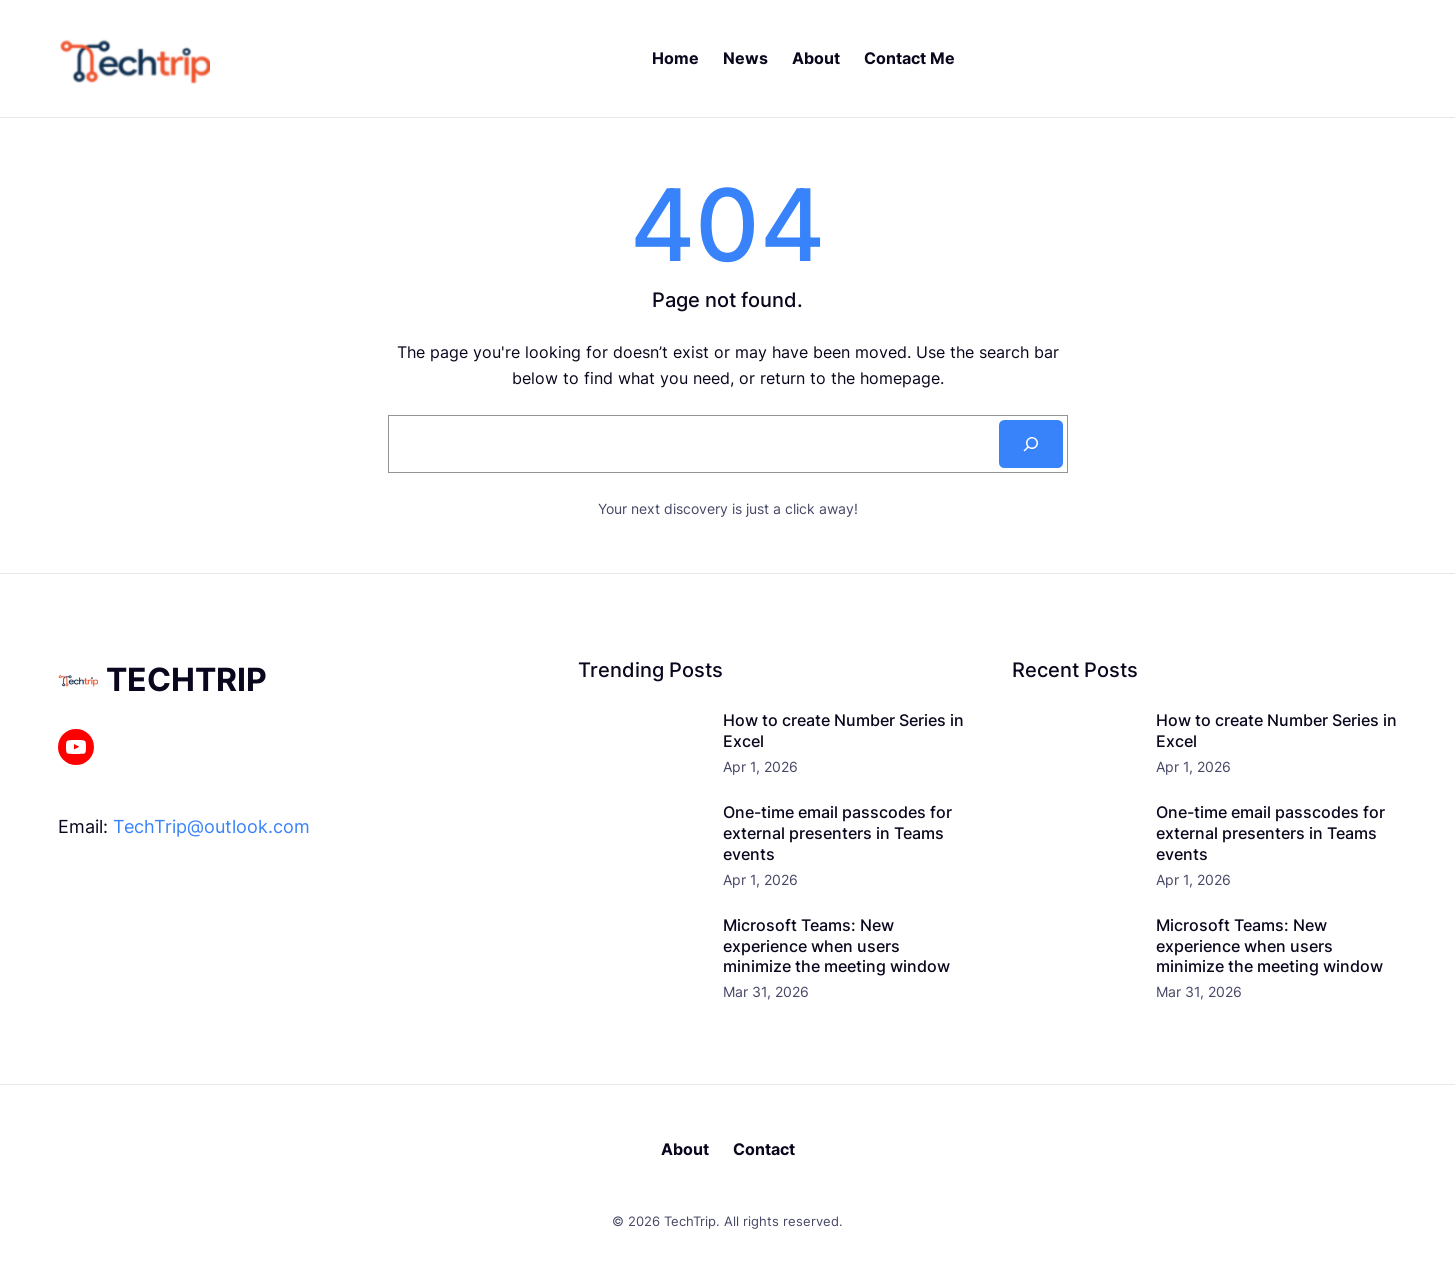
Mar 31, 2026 (766, 991)
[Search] (1031, 444)
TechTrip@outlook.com (211, 826)
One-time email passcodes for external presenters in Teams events (837, 833)
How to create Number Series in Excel (843, 730)
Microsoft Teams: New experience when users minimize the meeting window (836, 946)
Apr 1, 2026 (760, 766)
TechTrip (186, 679)
